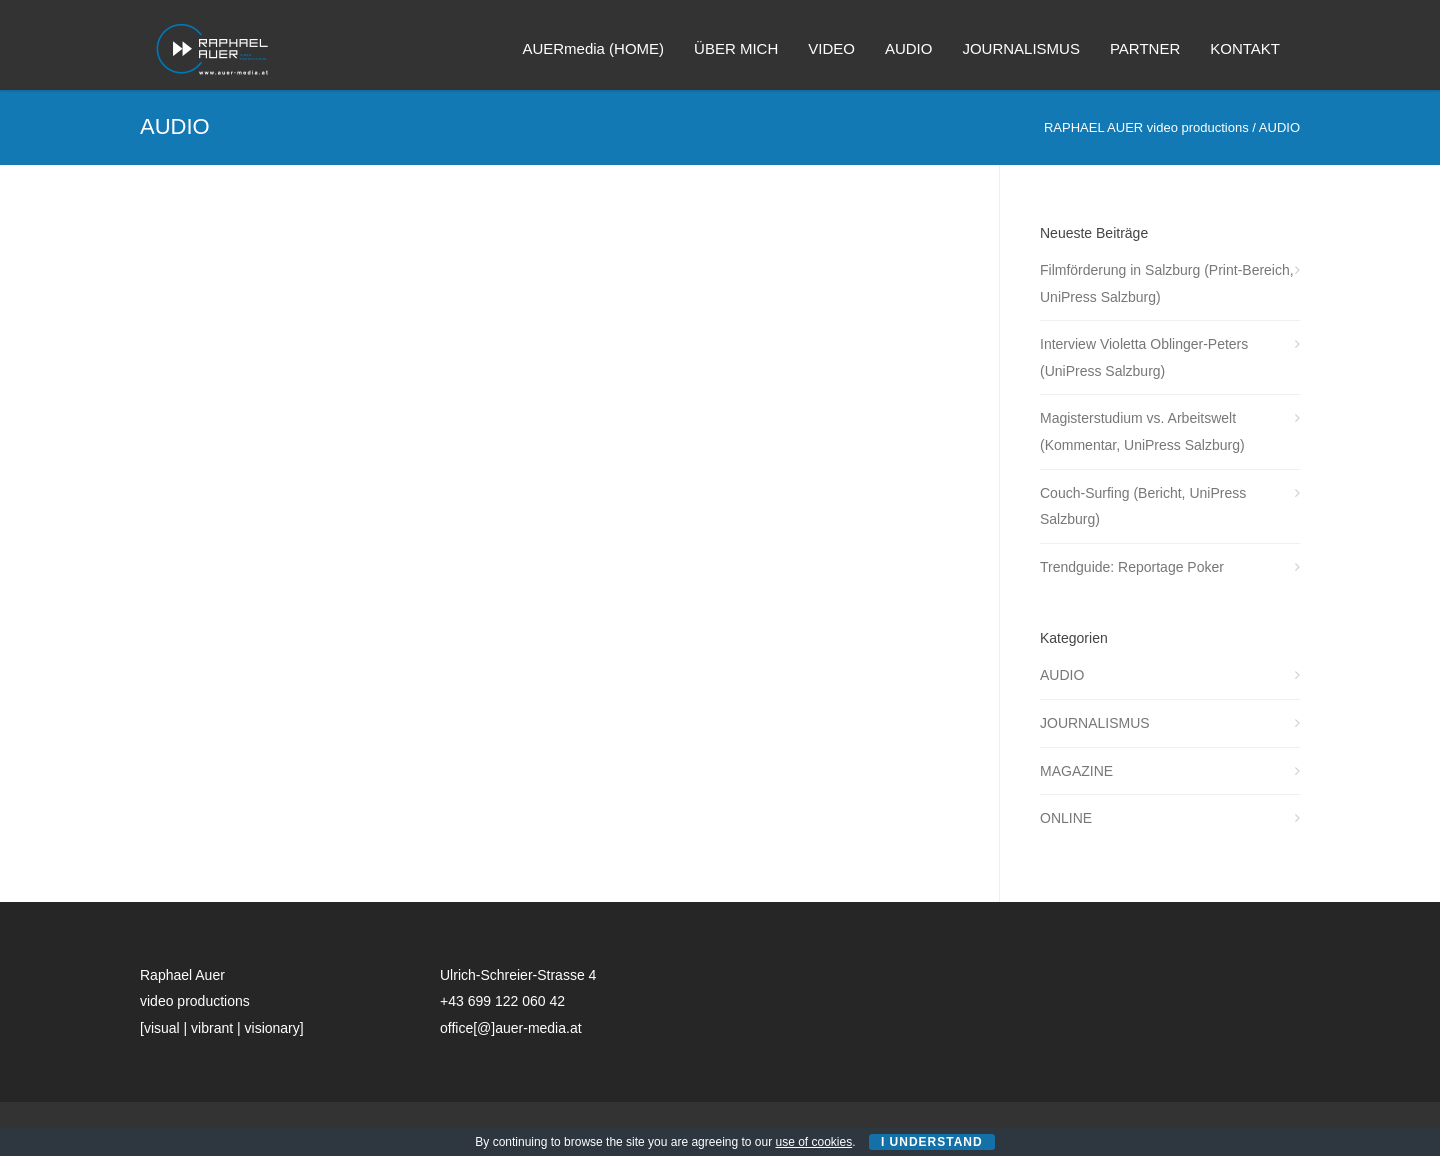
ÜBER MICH (736, 48)
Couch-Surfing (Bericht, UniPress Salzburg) (1143, 506)
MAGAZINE (1076, 771)
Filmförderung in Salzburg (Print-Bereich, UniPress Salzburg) (1167, 283)
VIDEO (831, 48)
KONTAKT (1245, 48)
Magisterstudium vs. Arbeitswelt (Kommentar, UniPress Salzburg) (1142, 431)
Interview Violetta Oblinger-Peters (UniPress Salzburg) (1144, 357)
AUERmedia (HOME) (593, 48)
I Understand (932, 1142)
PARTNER (1145, 48)
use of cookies (814, 1142)
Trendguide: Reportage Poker (1132, 567)
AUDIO (909, 48)
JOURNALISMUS (1021, 48)
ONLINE (1066, 818)
